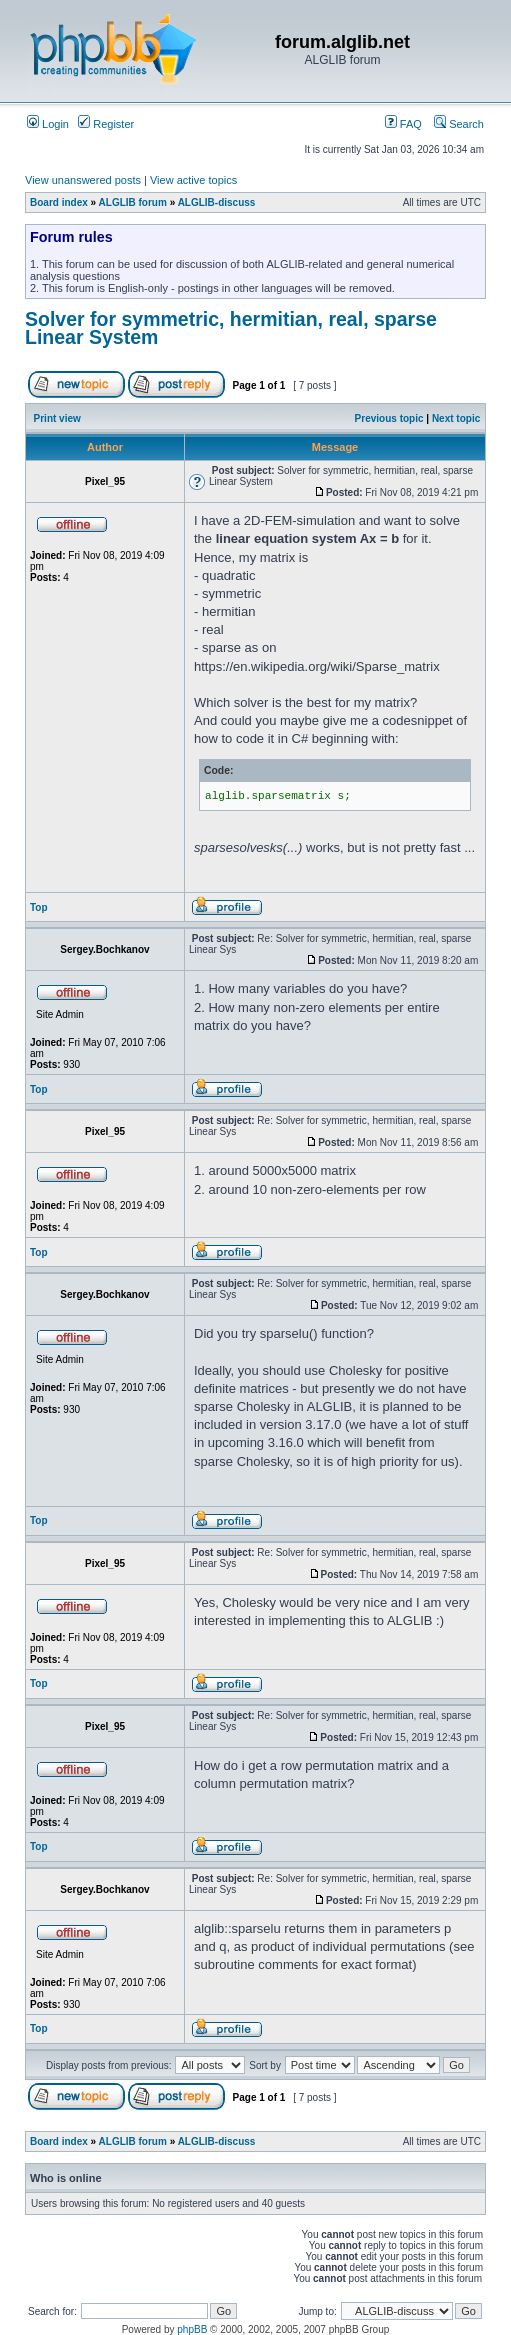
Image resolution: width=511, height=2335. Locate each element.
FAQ (403, 124)
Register (106, 124)
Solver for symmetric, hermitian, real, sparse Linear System (231, 328)
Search (459, 124)
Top (39, 907)
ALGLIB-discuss (217, 202)
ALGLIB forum (133, 202)
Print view (57, 418)
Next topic (456, 418)
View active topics (193, 180)
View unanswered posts (83, 180)
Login (48, 124)
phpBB (192, 2329)
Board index (59, 202)
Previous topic (389, 418)
